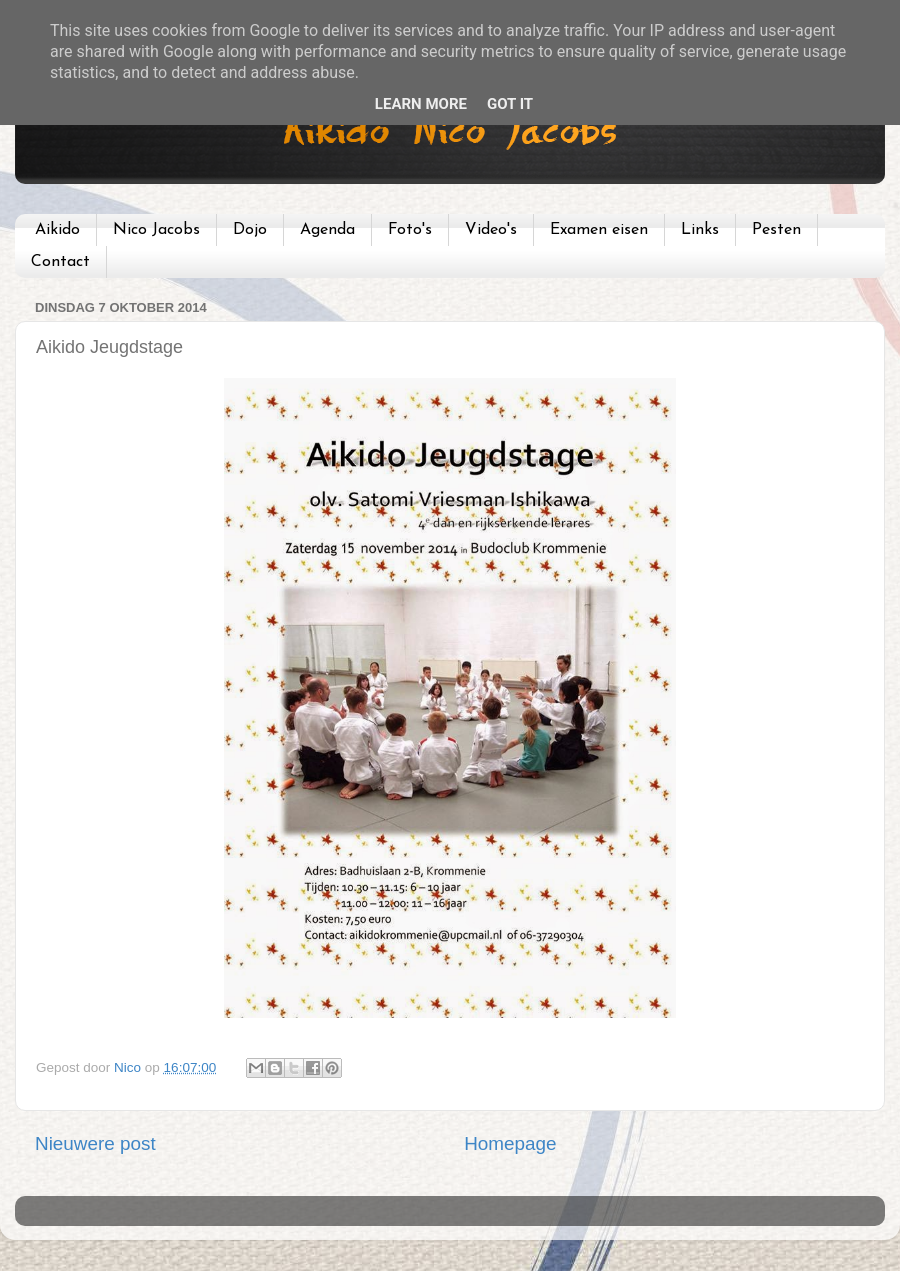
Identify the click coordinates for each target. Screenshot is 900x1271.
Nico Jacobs (156, 230)
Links (700, 230)
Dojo (250, 230)
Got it (510, 104)
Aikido (57, 230)
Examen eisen (599, 230)
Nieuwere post (95, 1143)
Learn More (421, 104)
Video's (491, 230)
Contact (60, 262)
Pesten (776, 230)
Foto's (410, 230)
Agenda (327, 230)
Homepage (510, 1143)
